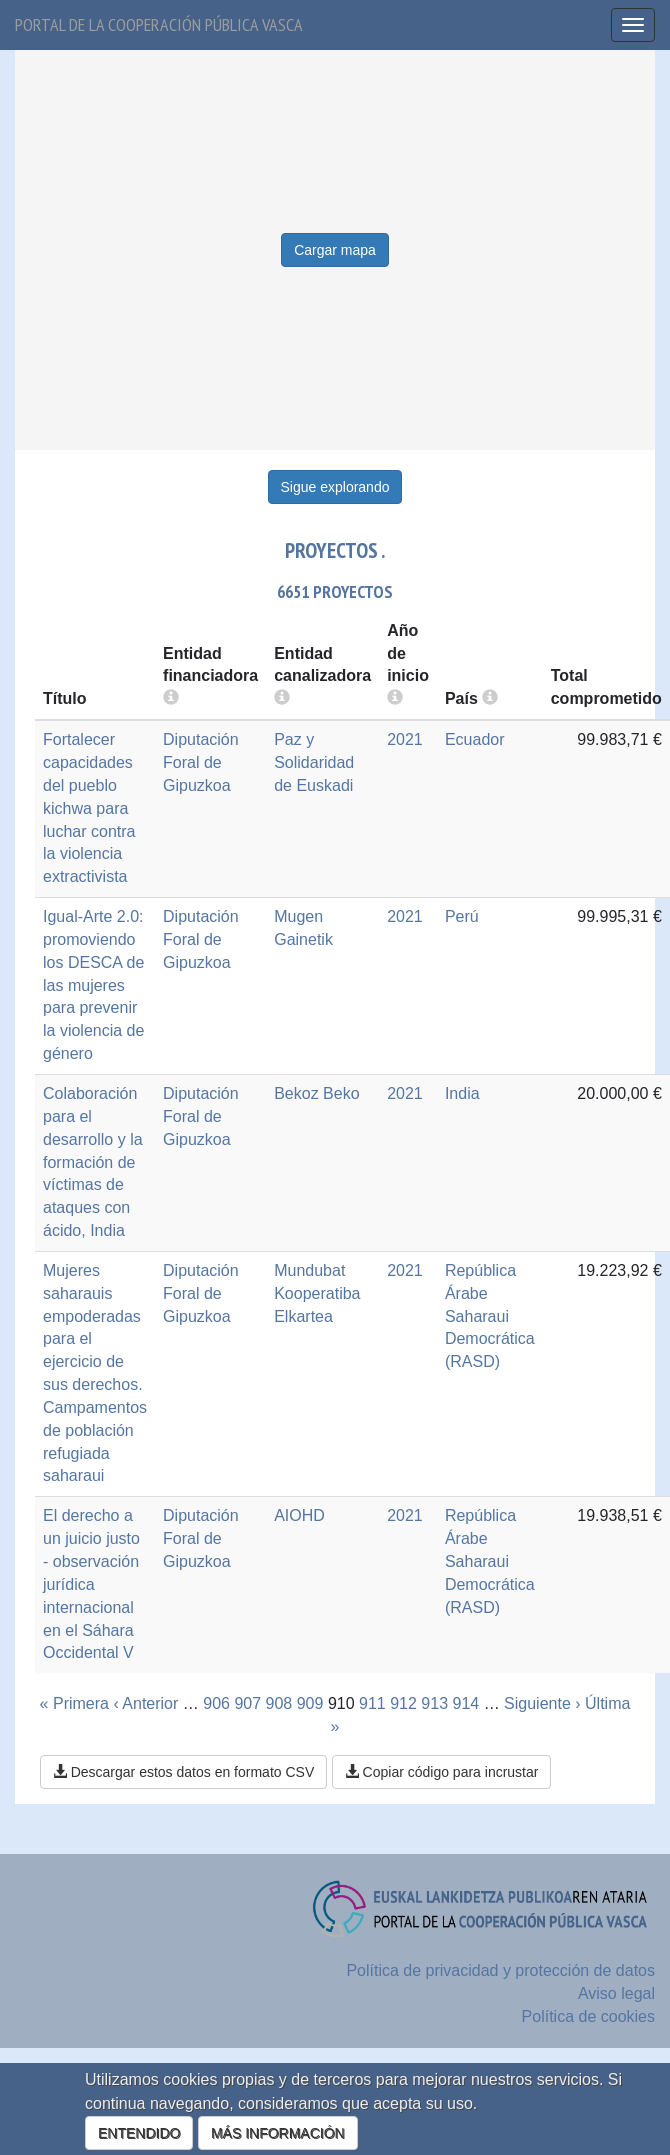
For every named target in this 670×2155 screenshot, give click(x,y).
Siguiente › (542, 1703)
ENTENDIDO (139, 2133)
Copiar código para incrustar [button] (442, 1772)
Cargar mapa (335, 250)
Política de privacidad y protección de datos (500, 1970)
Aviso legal (616, 1993)
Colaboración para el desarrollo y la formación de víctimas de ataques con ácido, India (93, 1162)
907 (247, 1703)
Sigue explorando (335, 487)
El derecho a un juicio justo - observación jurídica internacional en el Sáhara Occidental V (91, 1584)
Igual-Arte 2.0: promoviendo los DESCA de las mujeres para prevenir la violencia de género (93, 985)
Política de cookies (588, 2016)
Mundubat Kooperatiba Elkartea (317, 1293)
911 (372, 1703)
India (462, 1093)
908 (279, 1703)
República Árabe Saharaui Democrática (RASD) (490, 1316)
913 (434, 1703)
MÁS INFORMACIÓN (278, 2133)
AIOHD (299, 1515)
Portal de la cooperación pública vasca (159, 24)
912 (403, 1703)
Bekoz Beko (316, 1093)
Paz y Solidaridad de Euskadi (314, 762)
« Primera (74, 1703)
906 (216, 1703)
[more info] (395, 698)
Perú (462, 916)
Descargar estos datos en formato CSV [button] (183, 1772)
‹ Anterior (145, 1703)
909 (310, 1703)
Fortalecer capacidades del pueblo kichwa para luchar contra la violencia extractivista (89, 808)
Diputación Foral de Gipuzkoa (201, 762)
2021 (405, 739)
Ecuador (475, 739)
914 (465, 1703)
